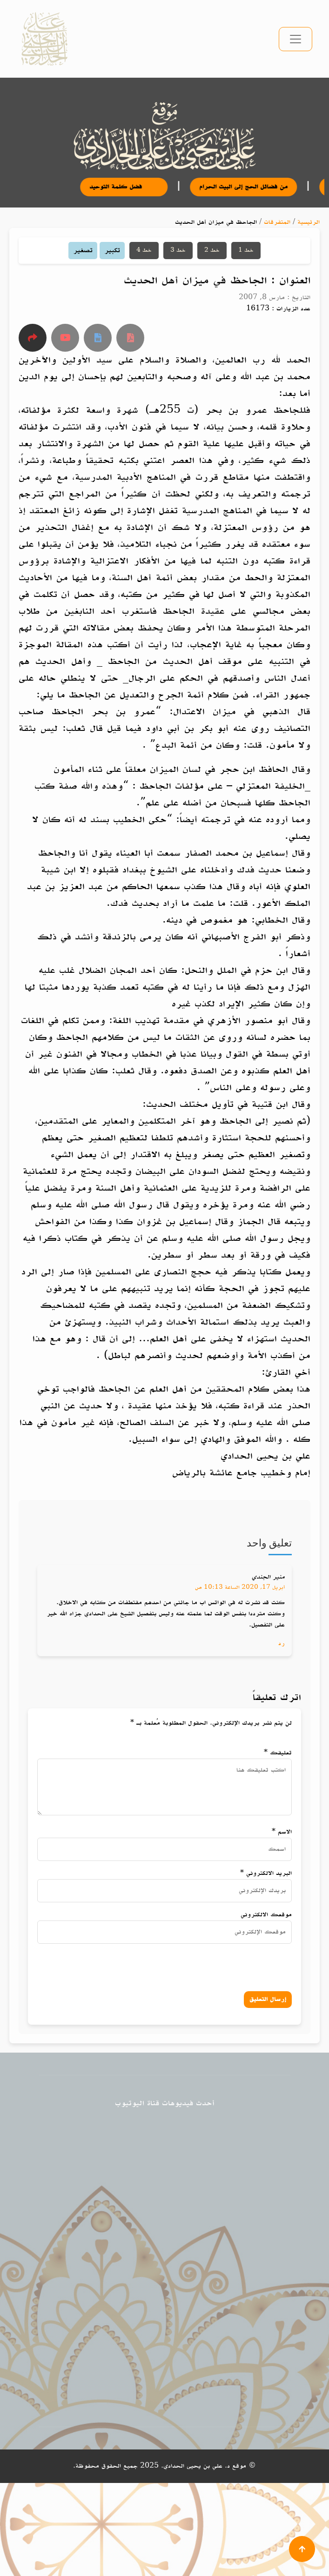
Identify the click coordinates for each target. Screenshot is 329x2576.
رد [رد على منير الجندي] (281, 1643)
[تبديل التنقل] (295, 39)
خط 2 (212, 250)
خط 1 (246, 250)
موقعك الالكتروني (266, 1914)
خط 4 (144, 250)
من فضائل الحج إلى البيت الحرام (251, 186)
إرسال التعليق (267, 1999)
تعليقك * (278, 1752)
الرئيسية (308, 222)
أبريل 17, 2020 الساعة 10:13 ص (240, 1587)
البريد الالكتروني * (266, 1873)
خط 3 (178, 250)
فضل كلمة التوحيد (131, 186)
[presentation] (196, 1965)
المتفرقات (277, 222)
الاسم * (282, 1832)
